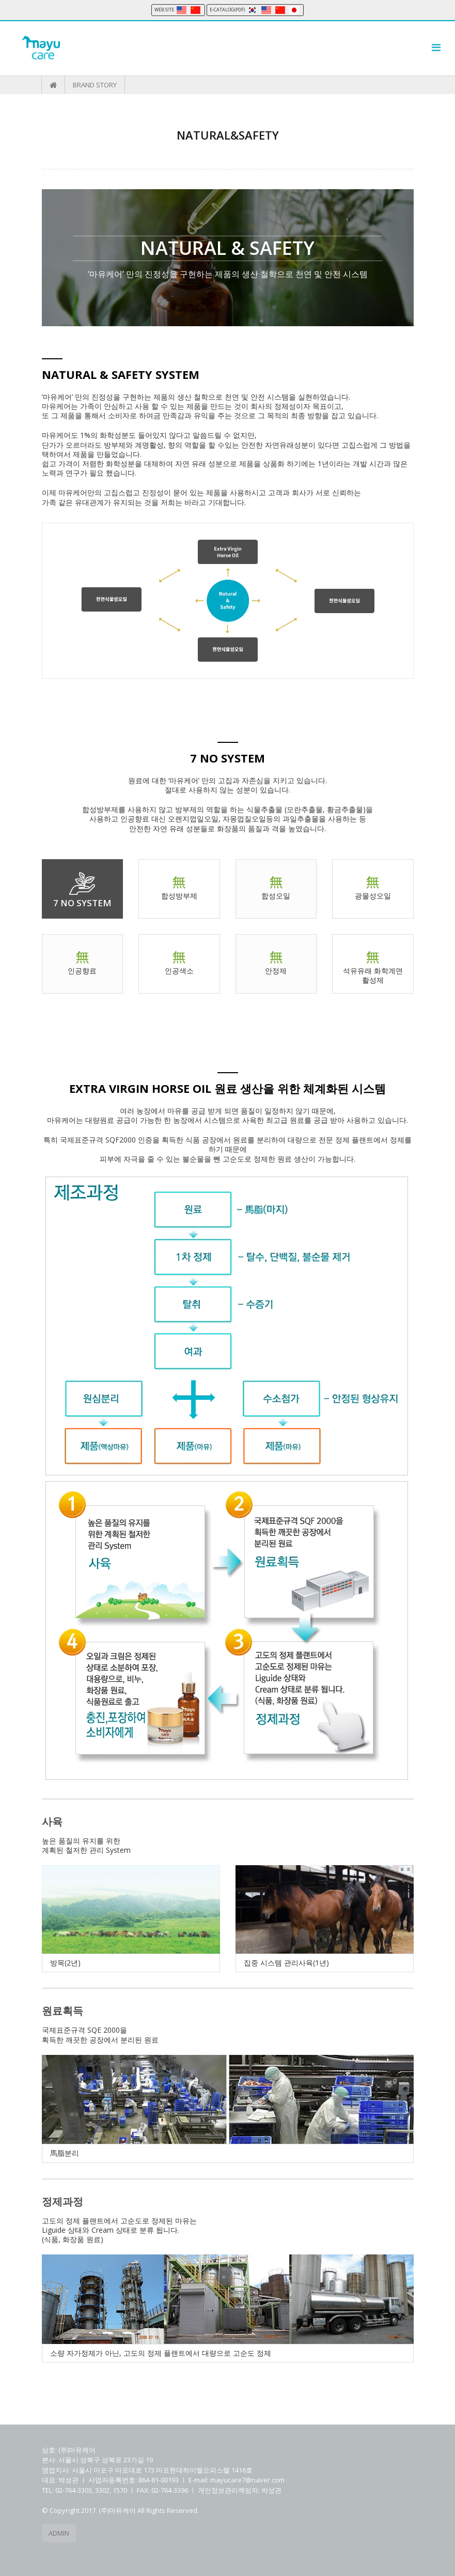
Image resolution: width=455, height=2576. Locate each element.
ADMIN (59, 2533)
